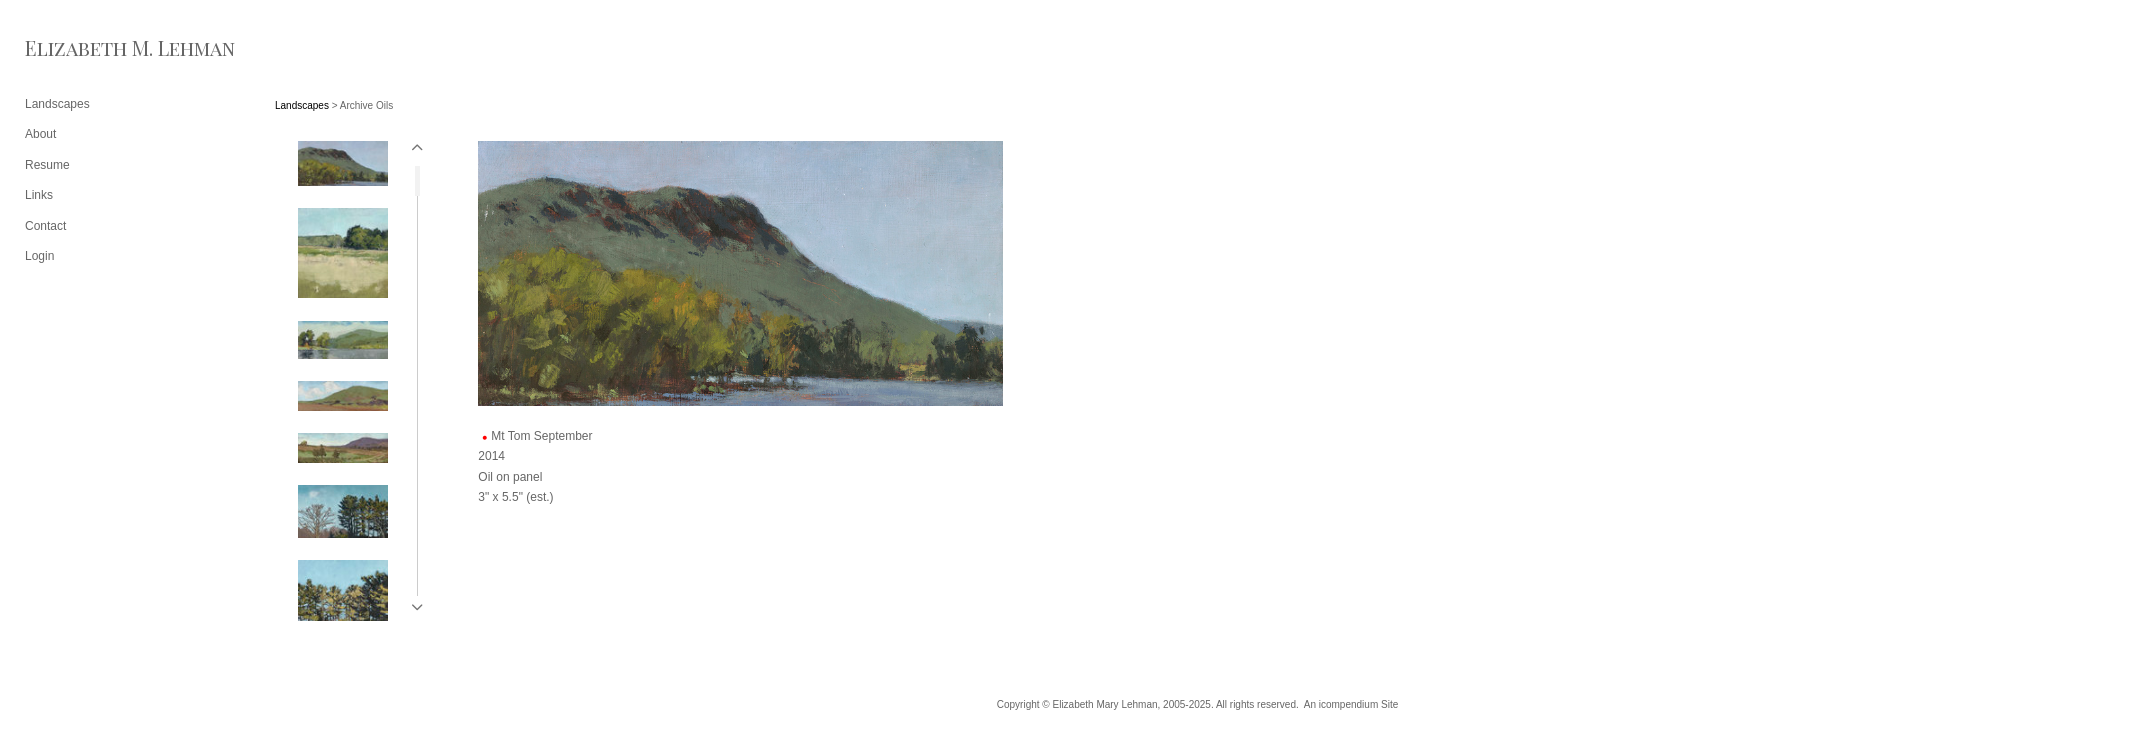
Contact (45, 226)
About (40, 134)
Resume (47, 165)
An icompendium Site (1351, 704)
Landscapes (302, 105)
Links (39, 195)
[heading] (75, 47)
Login (39, 256)
